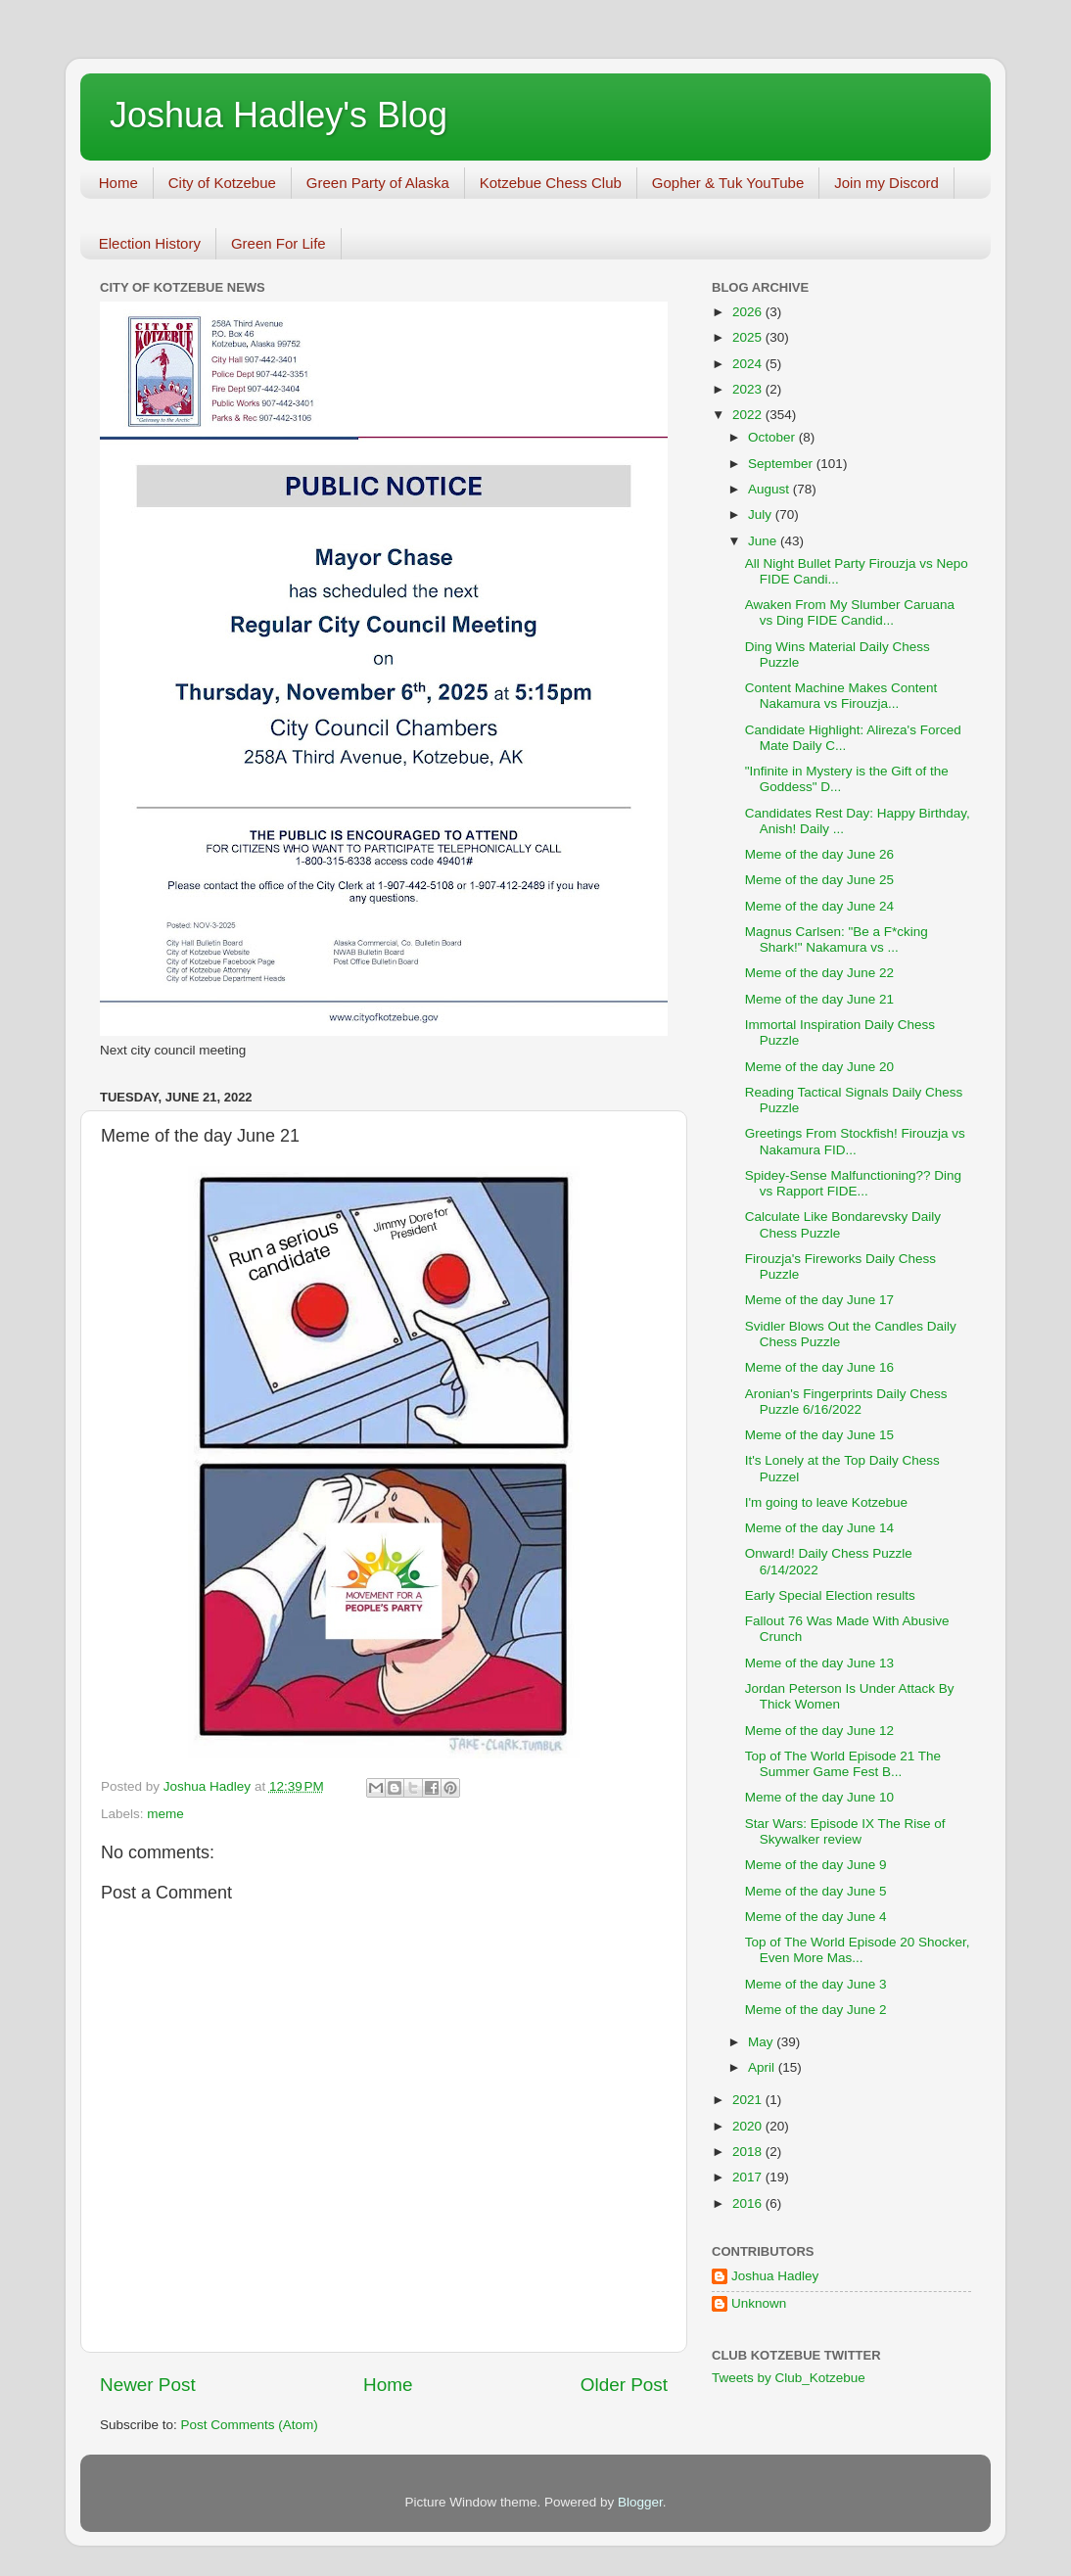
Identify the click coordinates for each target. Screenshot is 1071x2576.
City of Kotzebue (222, 182)
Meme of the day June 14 (819, 1528)
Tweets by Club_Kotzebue (788, 2377)
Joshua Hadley (774, 2276)
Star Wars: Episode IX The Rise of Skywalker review (845, 1831)
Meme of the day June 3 (816, 1984)
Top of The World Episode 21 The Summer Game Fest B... (843, 1764)
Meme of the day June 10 (819, 1797)
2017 (749, 2177)
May (762, 2042)
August (770, 489)
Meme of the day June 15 (819, 1435)
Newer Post (148, 2384)
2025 (749, 337)
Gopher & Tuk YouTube (728, 182)
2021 (749, 2099)
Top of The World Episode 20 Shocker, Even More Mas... (857, 1950)
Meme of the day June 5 (816, 1891)
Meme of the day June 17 (819, 1299)
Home (118, 182)
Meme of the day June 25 (819, 879)
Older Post (624, 2384)
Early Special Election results (830, 1595)
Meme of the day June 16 (819, 1367)
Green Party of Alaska (377, 182)
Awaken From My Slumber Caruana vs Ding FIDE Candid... (850, 612)
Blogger (640, 2502)
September (782, 463)
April (763, 2067)
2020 (749, 2126)
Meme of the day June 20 (819, 1066)
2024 (749, 363)
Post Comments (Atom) (249, 2424)
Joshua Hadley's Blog (278, 115)
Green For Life (278, 243)
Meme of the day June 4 (816, 1916)
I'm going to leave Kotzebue (826, 1502)
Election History (150, 243)
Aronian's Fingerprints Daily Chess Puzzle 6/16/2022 (846, 1401)
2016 (749, 2203)
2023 (749, 389)
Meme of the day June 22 (819, 972)
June (764, 541)
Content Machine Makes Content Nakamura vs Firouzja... (841, 695)
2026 (749, 311)
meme (165, 1813)
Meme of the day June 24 (819, 906)
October (773, 437)
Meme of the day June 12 (819, 1730)
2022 (749, 414)
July (761, 514)
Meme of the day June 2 (816, 2009)
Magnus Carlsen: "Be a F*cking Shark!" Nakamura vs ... (836, 939)
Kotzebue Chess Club (551, 182)
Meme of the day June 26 (819, 854)
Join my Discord (886, 182)
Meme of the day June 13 (819, 1663)
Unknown (758, 2303)
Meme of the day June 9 (816, 1864)
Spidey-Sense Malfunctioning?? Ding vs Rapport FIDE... (853, 1183)
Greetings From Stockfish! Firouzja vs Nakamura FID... (855, 1141)
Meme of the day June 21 (819, 999)
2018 (749, 2151)
